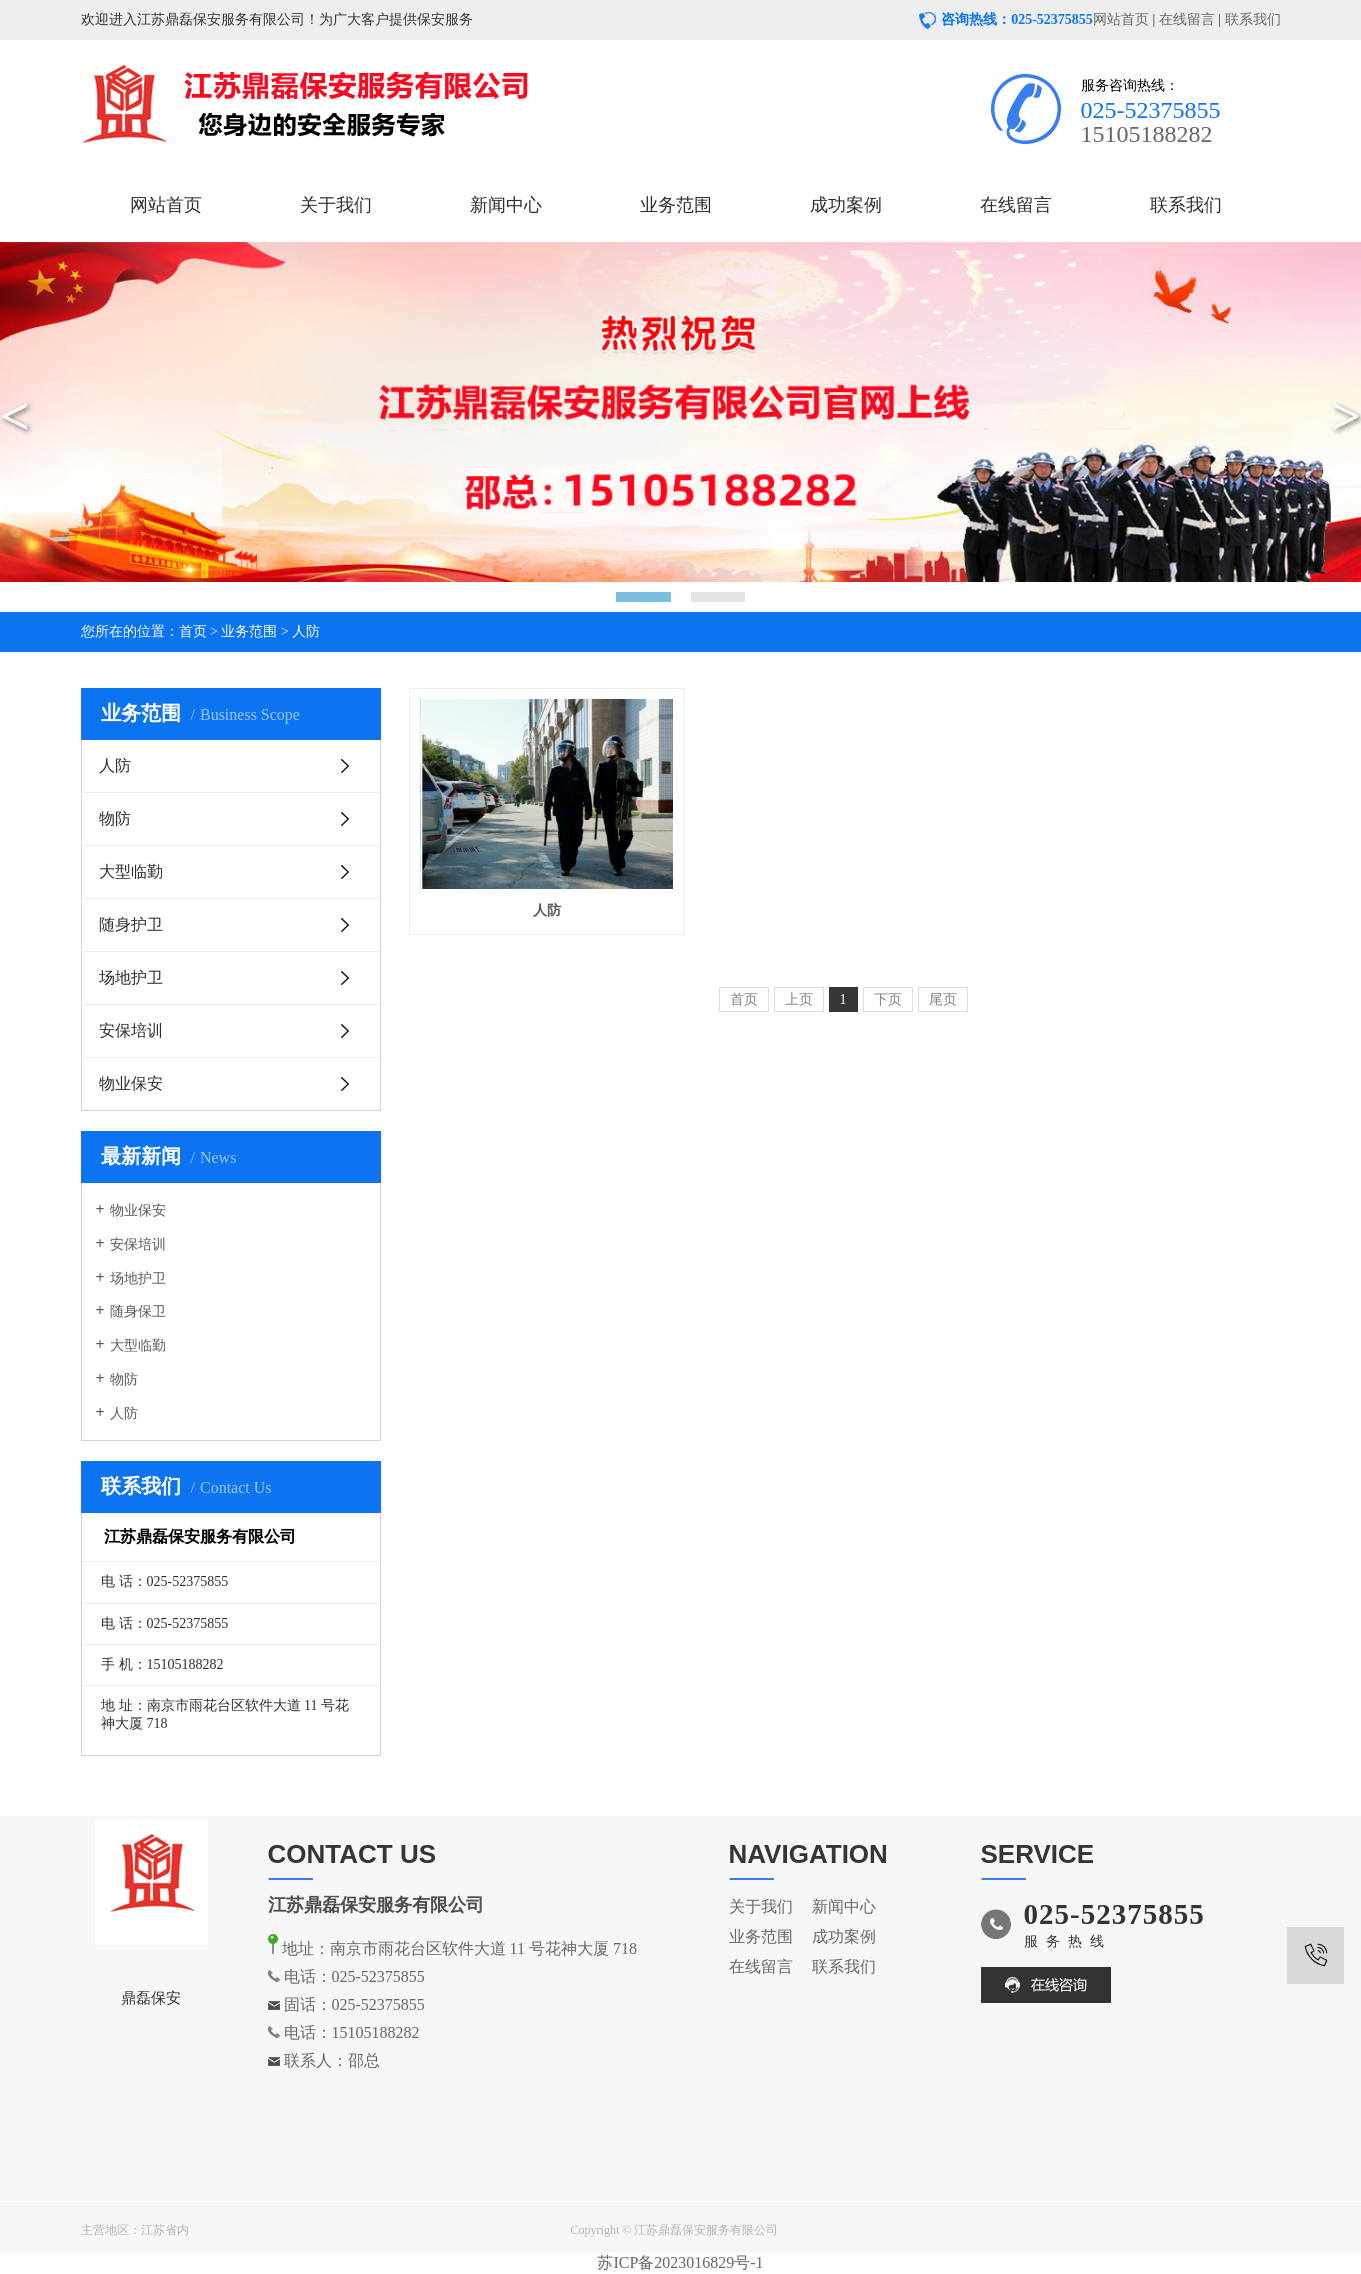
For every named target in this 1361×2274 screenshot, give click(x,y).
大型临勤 (131, 871)
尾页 (943, 999)
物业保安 (131, 1083)
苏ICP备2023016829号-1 (680, 2262)
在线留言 (1187, 19)
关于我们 (336, 205)
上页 (799, 999)
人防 (306, 631)
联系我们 (1253, 19)
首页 (193, 631)
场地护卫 (131, 977)
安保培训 (131, 1030)
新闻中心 (506, 205)
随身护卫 (131, 924)
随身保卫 (138, 1311)
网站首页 (1121, 19)
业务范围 (676, 205)
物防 (115, 818)
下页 (888, 999)
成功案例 (846, 205)
